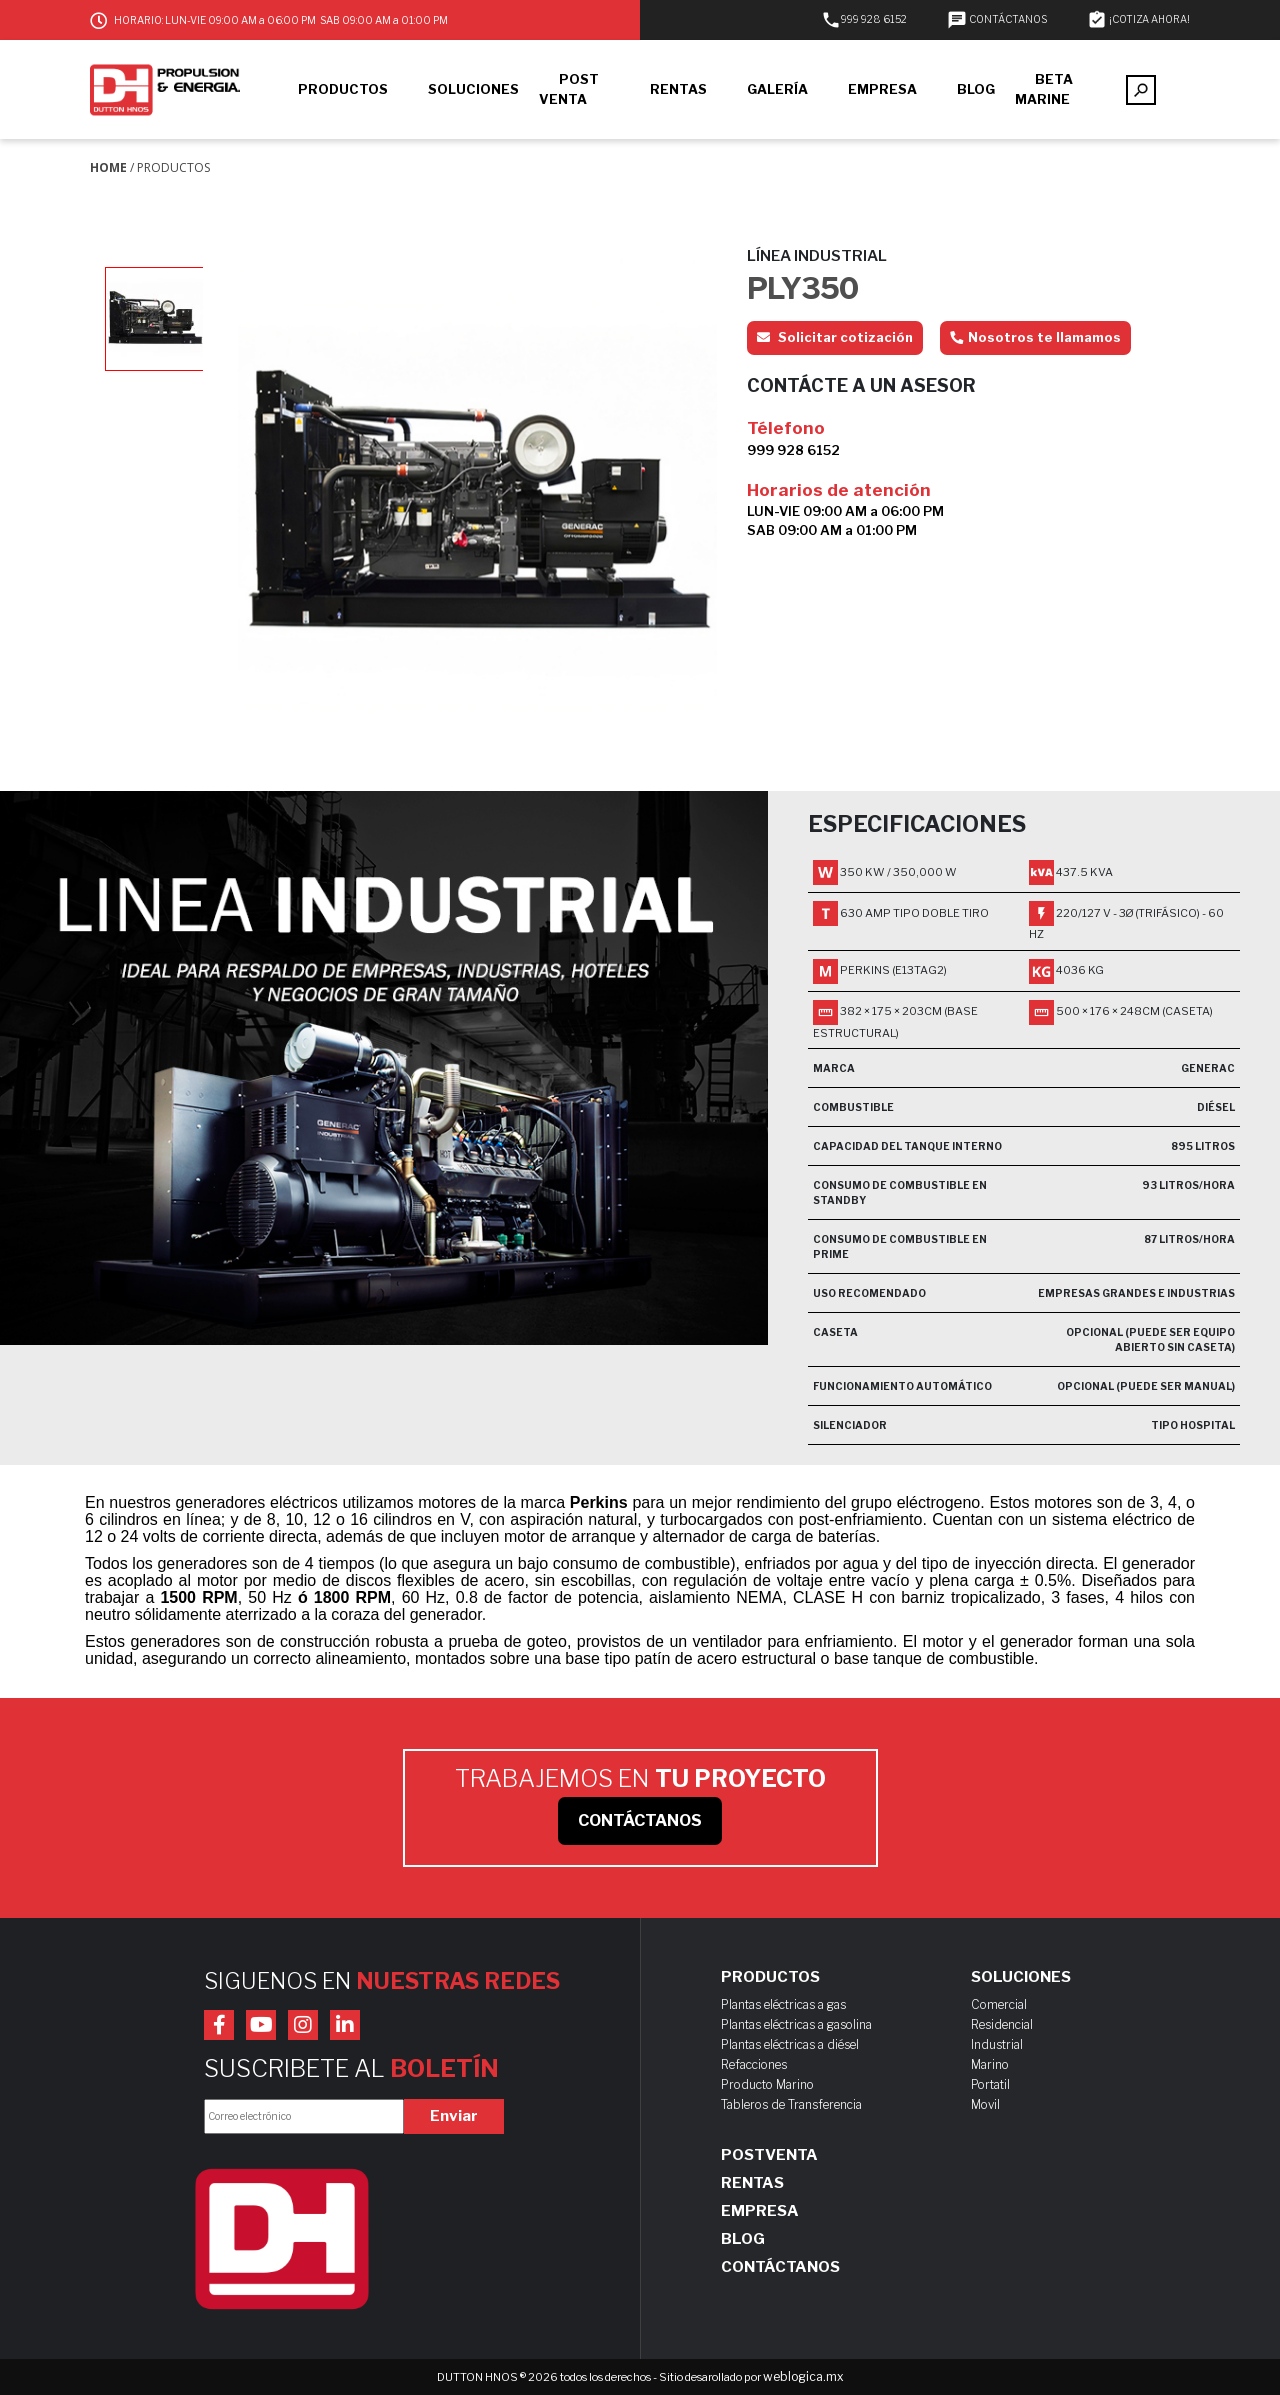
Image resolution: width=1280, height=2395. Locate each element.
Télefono (786, 428)
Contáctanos (780, 2267)
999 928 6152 (864, 19)
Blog (743, 2239)
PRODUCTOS (343, 89)
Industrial (997, 2044)
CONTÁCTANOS (997, 19)
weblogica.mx (803, 2376)
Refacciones (754, 2064)
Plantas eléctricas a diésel (790, 2044)
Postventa (769, 2155)
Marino (990, 2064)
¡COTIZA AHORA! (1138, 19)
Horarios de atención (839, 490)
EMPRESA (882, 89)
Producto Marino (767, 2084)
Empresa (760, 2211)
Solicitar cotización (835, 337)
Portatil (990, 2084)
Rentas (752, 2183)
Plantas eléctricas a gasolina (796, 2024)
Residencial (1002, 2024)
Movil (985, 2104)
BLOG (976, 89)
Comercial (999, 2004)
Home (108, 167)
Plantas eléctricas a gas (783, 2004)
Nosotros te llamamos (1035, 337)
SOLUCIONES (473, 89)
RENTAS (678, 89)
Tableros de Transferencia (791, 2104)
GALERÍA (777, 89)
